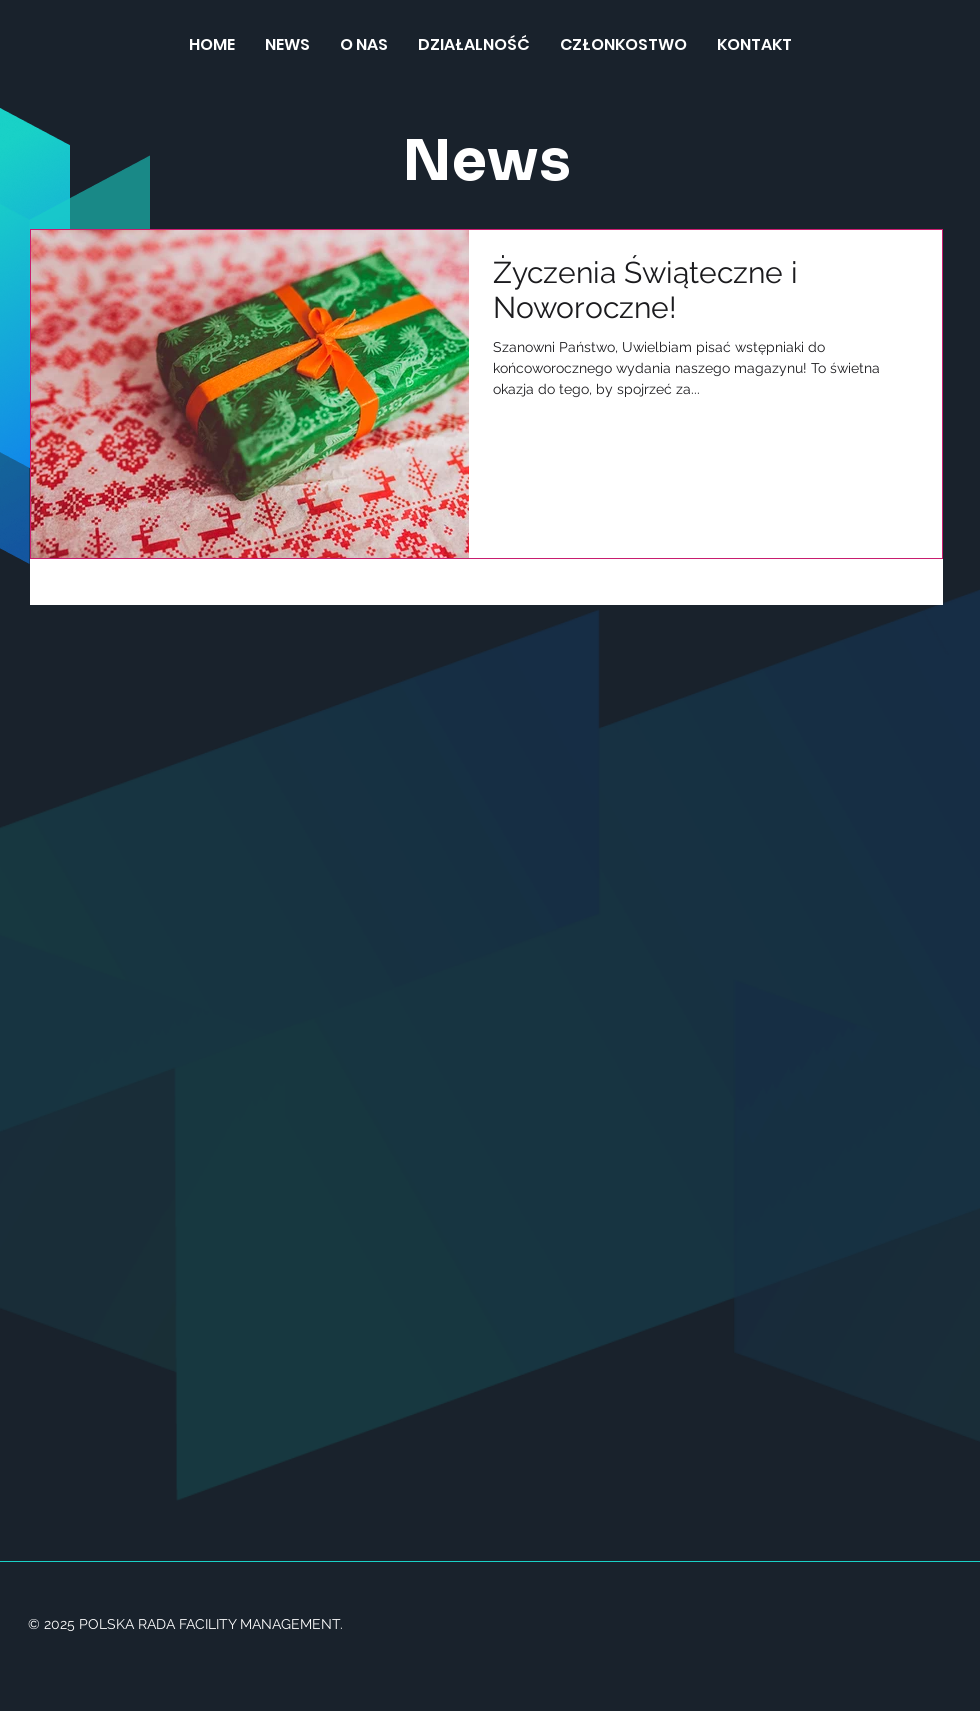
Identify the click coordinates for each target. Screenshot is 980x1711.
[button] (474, 45)
